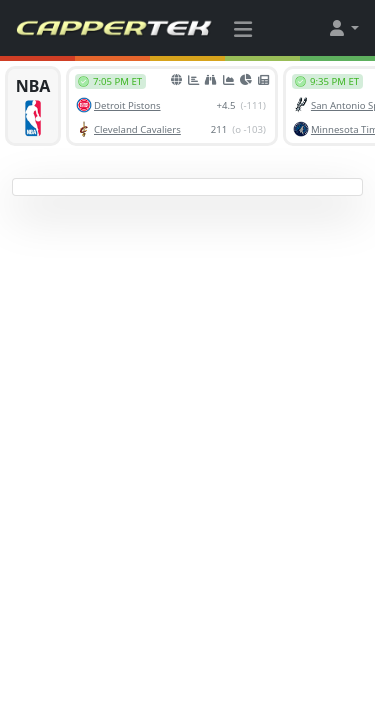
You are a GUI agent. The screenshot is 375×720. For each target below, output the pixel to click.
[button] (343, 28)
